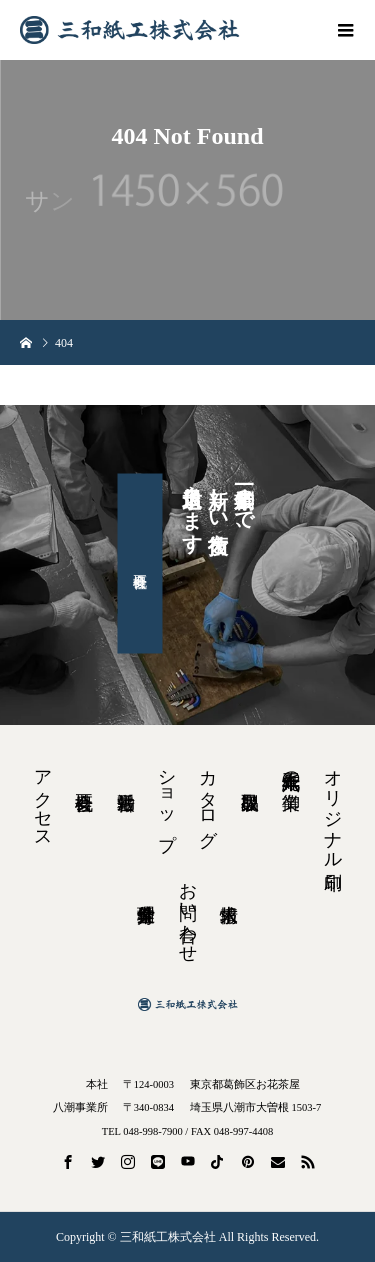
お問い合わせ (188, 912)
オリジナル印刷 (333, 809)
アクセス (43, 799)
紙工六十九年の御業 (291, 769)
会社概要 (140, 564)
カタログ (208, 798)
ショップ (167, 799)
